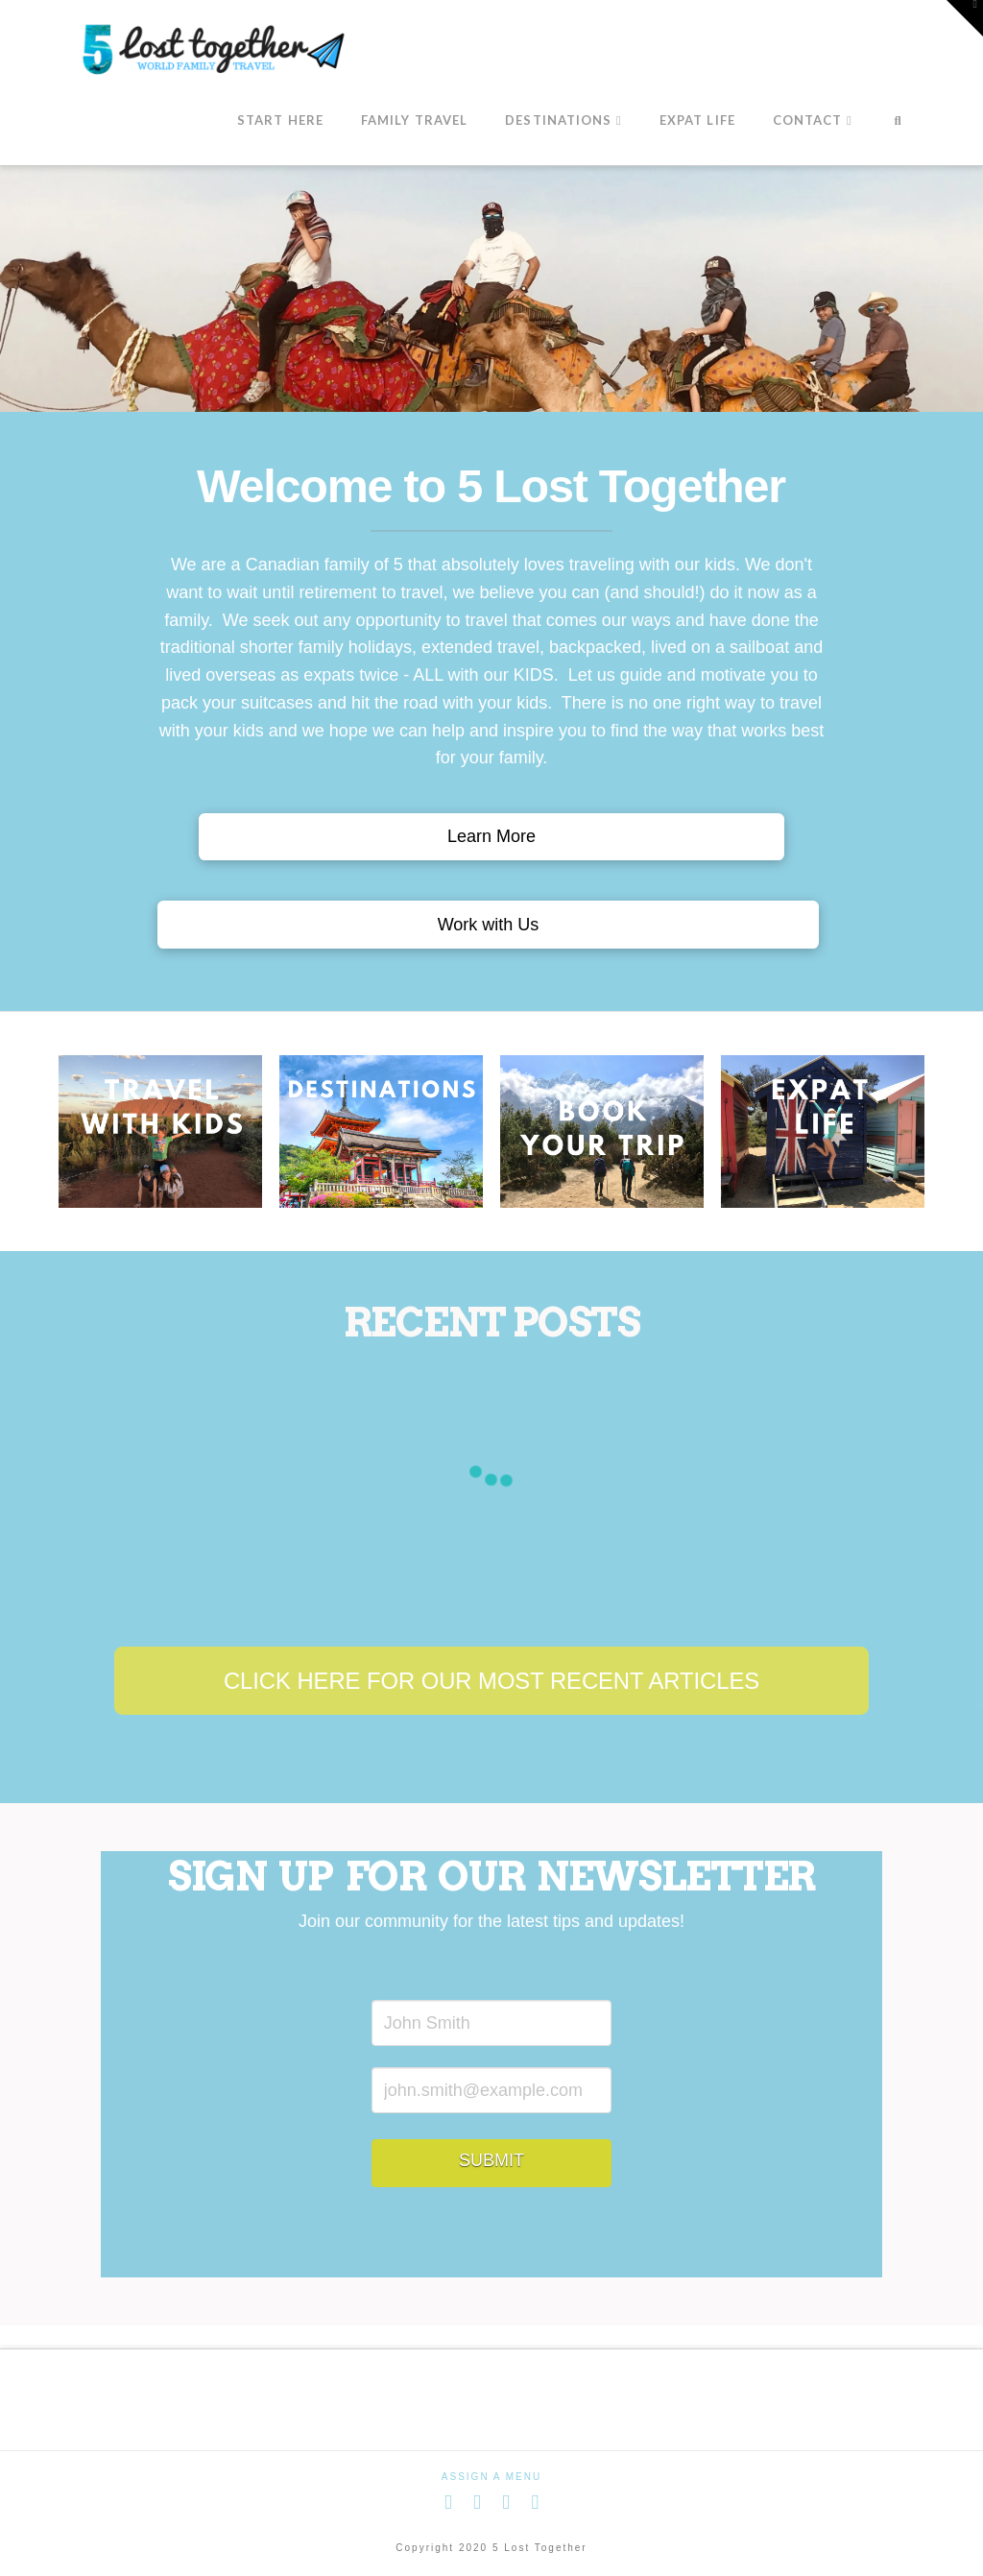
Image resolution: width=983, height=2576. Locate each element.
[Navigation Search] (897, 122)
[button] (965, 18)
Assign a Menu (491, 2476)
